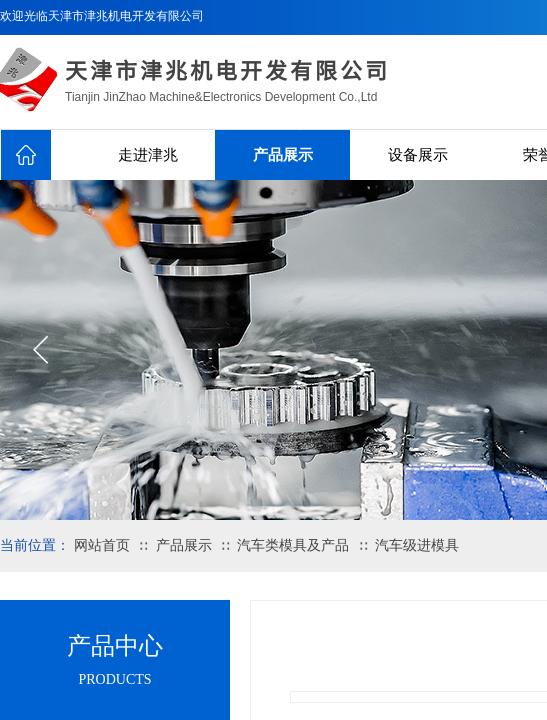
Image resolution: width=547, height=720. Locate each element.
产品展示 (283, 155)
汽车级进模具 (417, 545)
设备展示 (418, 155)
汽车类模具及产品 (293, 545)
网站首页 (102, 545)
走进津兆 (148, 155)
